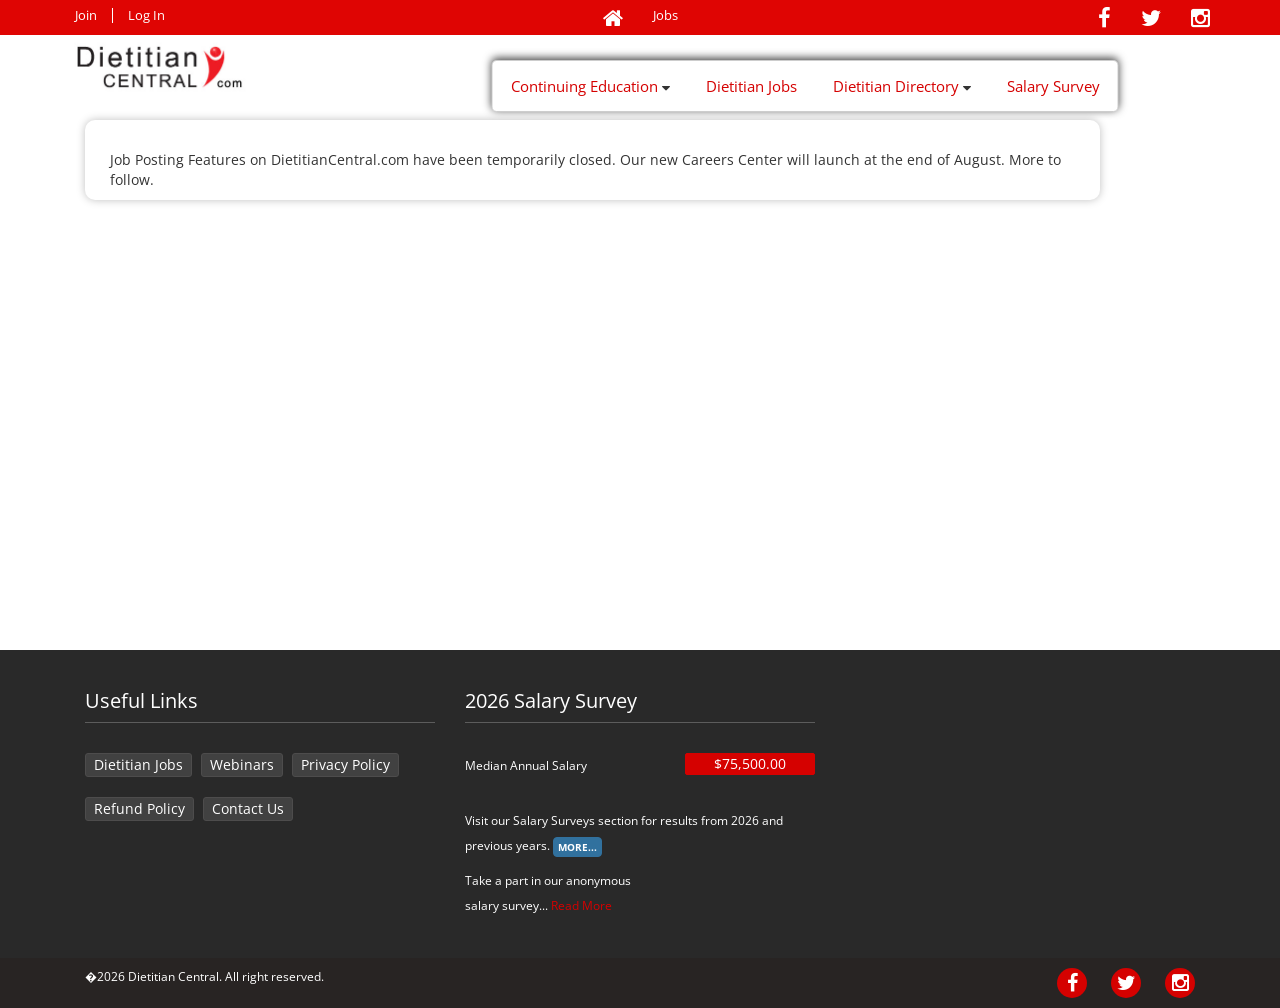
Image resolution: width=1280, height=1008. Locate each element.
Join (86, 15)
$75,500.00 (750, 763)
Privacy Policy (345, 764)
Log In (146, 15)
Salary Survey (1053, 86)
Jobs (665, 15)
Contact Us (248, 808)
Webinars (242, 764)
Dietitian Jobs (751, 86)
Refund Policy (139, 808)
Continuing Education (590, 86)
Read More (581, 905)
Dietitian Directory (902, 86)
